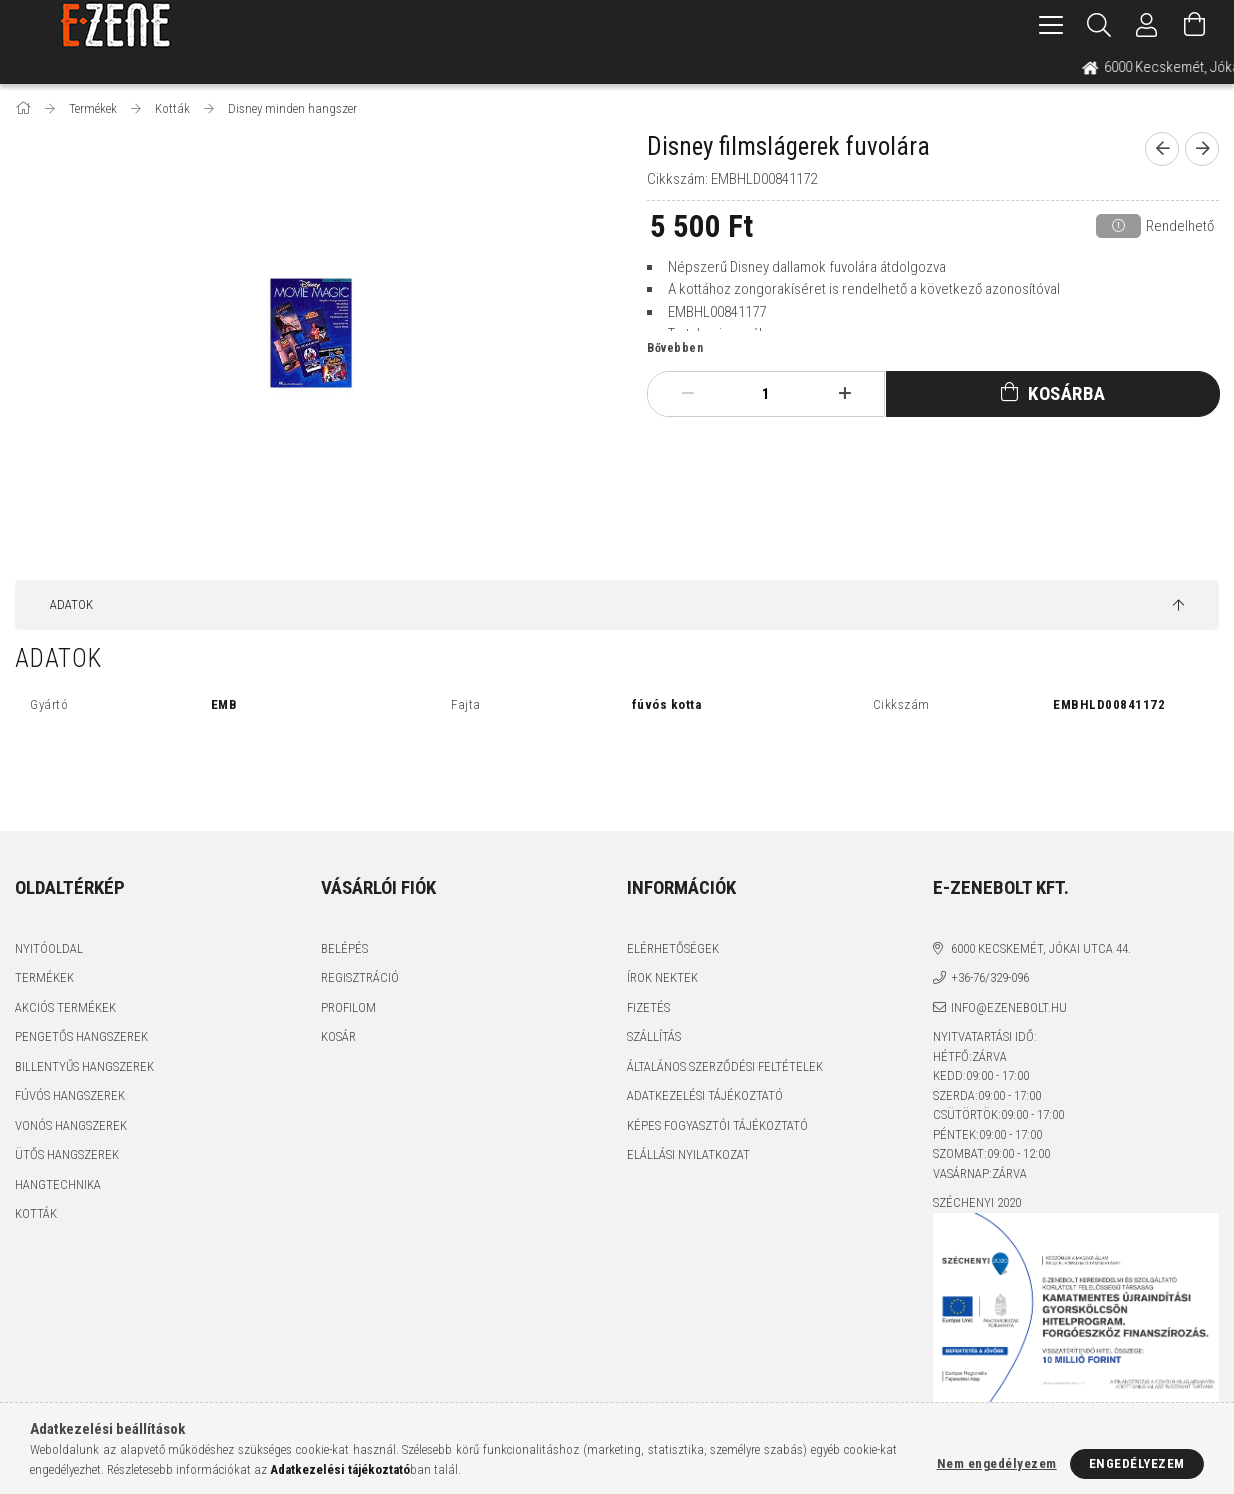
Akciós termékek (65, 1007)
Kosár (338, 1036)
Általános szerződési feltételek (725, 1066)
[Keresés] (1099, 25)
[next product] (1202, 149)
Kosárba (1067, 393)
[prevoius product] (1162, 149)
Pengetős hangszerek (81, 1036)
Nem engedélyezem (997, 1463)
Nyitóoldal (49, 948)
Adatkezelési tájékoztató (705, 1095)
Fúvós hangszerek (70, 1095)
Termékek (44, 977)
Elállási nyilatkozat (688, 1154)
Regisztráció (360, 977)
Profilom (348, 1007)
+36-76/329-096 (990, 977)
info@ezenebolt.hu (1009, 1007)
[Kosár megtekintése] (1195, 25)
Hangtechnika (58, 1184)
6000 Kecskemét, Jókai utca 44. (1041, 948)
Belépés (344, 948)
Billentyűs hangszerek (84, 1066)
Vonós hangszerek (71, 1125)
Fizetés (648, 1007)
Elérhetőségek (673, 948)
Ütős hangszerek (67, 1154)
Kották (36, 1213)
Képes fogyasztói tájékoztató (717, 1125)
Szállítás (654, 1036)
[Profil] (1147, 25)
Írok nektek (662, 977)
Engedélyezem (1137, 1463)
